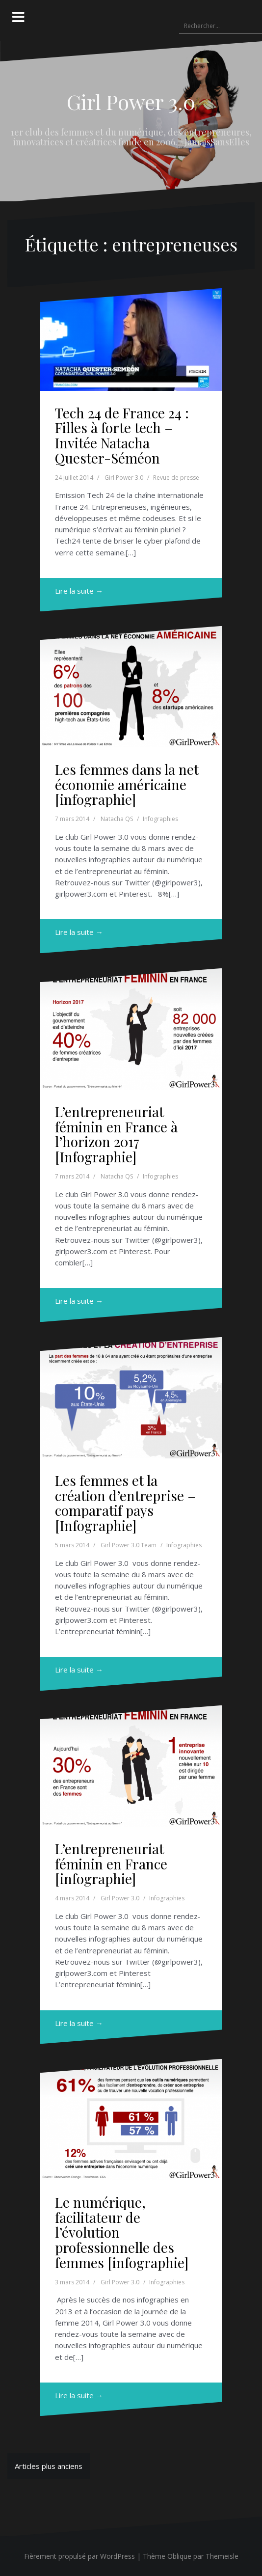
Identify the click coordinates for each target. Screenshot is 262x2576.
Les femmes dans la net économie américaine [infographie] (127, 784)
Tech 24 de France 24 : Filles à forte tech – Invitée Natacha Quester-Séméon (122, 435)
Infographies (160, 819)
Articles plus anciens (48, 2466)
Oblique (179, 2556)
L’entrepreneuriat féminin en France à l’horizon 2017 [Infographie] (116, 1134)
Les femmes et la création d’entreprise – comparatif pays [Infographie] (125, 1503)
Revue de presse (176, 477)
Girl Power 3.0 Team (129, 1545)
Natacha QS (117, 819)
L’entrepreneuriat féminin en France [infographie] (111, 1863)
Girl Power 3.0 (131, 101)
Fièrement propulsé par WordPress (79, 2556)
